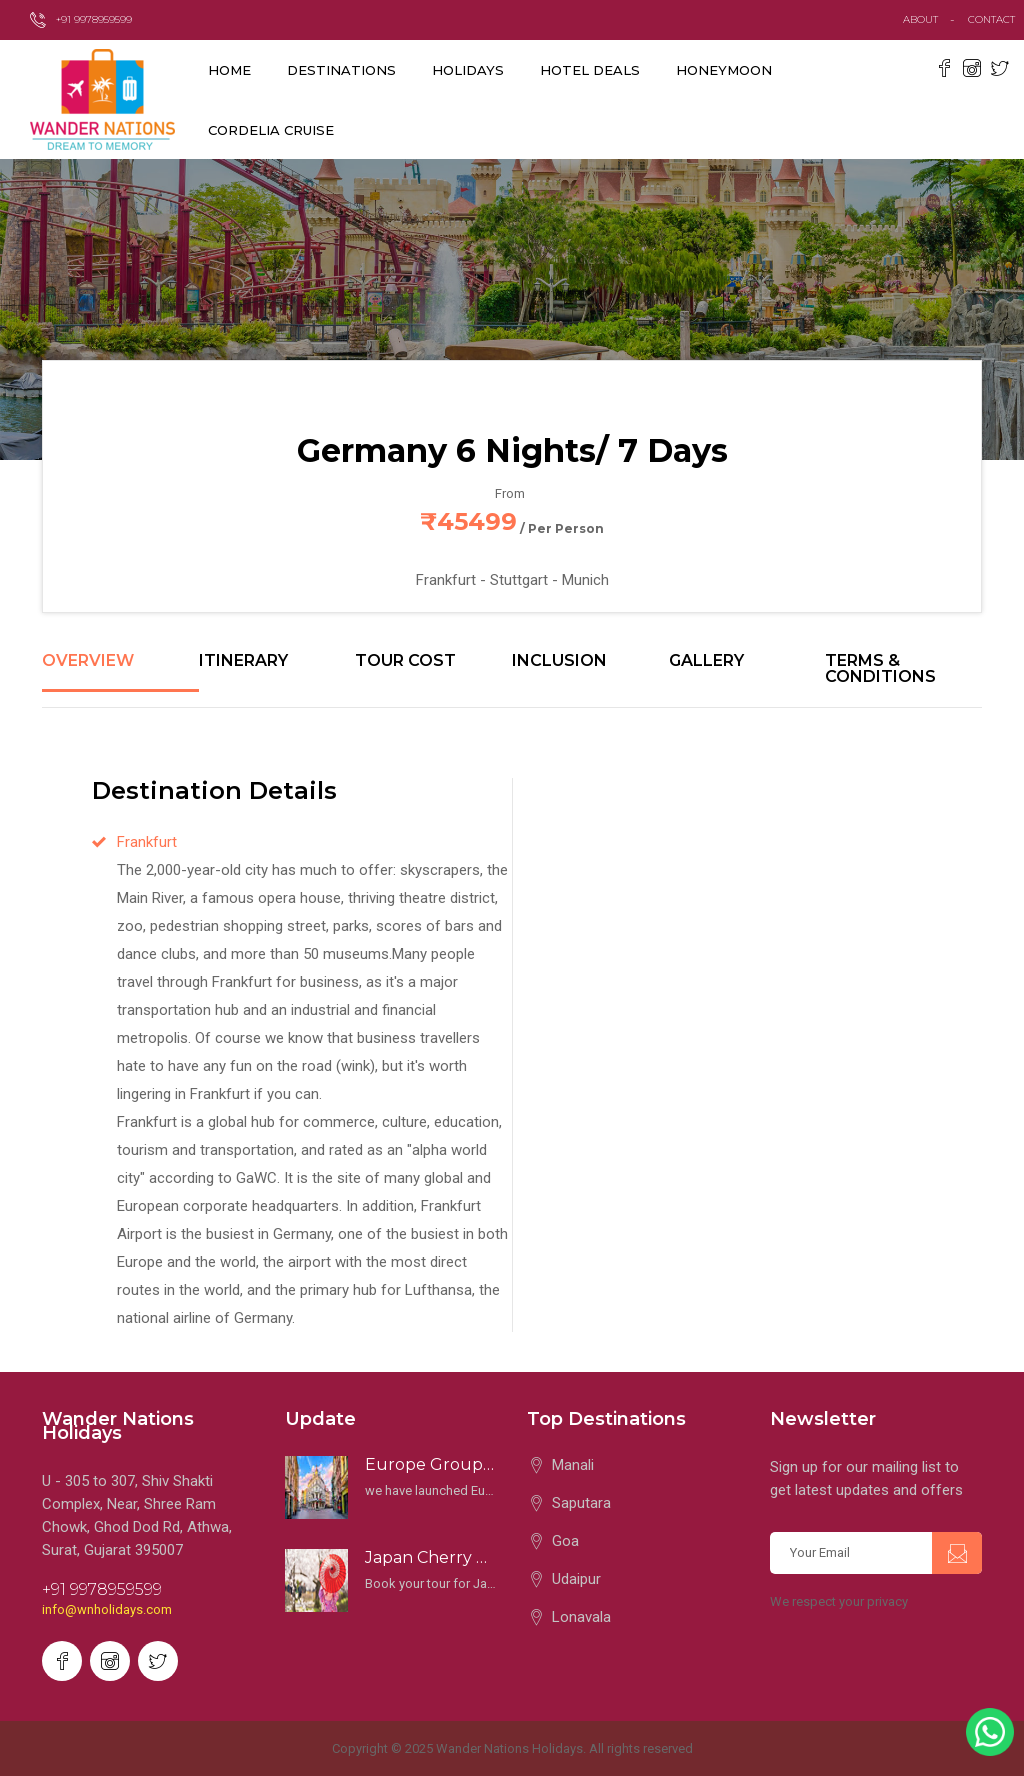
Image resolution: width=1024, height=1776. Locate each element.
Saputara (581, 1503)
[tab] (120, 672)
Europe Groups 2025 (431, 1464)
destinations (341, 70)
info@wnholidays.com (107, 1609)
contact (996, 19)
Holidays (468, 70)
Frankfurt (147, 842)
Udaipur (576, 1579)
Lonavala (581, 1617)
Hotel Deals (590, 70)
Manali (573, 1465)
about (920, 19)
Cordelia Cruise (271, 130)
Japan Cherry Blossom (431, 1557)
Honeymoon (724, 70)
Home (229, 70)
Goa (565, 1541)
